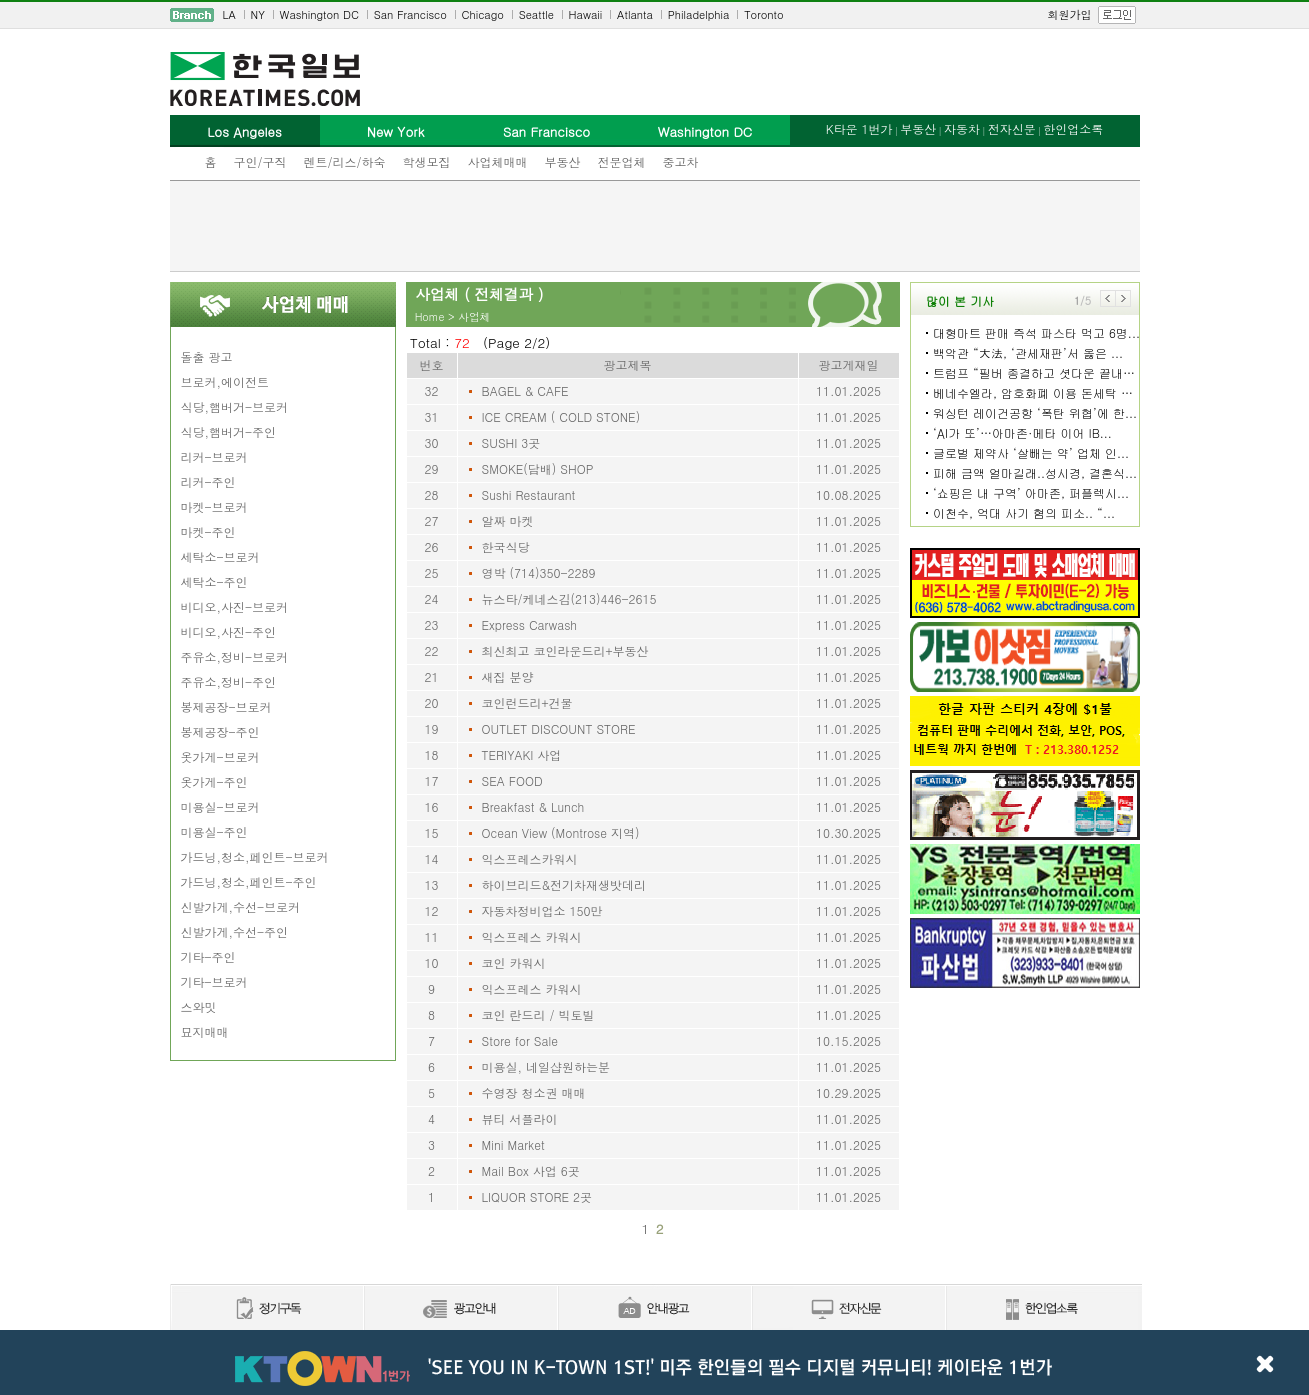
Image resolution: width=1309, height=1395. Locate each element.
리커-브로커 (214, 456)
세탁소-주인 (214, 581)
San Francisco (410, 14)
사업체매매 (498, 161)
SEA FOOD (512, 780)
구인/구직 (260, 161)
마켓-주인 (208, 531)
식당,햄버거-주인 (229, 431)
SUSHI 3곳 (511, 442)
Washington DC (319, 14)
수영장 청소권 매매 (534, 1092)
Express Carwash (530, 624)
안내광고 (654, 1309)
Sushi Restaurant (529, 494)
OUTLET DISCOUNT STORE (559, 728)
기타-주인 (208, 956)
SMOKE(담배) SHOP (538, 468)
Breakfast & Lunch (533, 806)
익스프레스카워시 (530, 858)
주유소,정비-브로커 (235, 656)
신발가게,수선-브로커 (241, 906)
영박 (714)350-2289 (539, 572)
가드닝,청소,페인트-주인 (249, 881)
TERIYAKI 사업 (522, 754)
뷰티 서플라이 (520, 1118)
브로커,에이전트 (225, 381)
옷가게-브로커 (220, 756)
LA (229, 14)
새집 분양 (508, 676)
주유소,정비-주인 (229, 681)
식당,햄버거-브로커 (235, 406)
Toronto (763, 14)
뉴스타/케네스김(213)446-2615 (569, 598)
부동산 (563, 161)
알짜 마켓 (508, 520)
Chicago (483, 14)
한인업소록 (1073, 128)
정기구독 (266, 1309)
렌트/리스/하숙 (345, 161)
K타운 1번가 (859, 128)
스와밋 (199, 1006)
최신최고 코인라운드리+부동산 (565, 650)
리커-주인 (208, 481)
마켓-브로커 (214, 506)
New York (395, 131)
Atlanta (635, 14)
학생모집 (427, 161)
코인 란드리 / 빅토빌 (538, 1014)
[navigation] (655, 15)
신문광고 (460, 1309)
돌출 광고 (207, 356)
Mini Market (513, 1144)
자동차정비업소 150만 (542, 910)
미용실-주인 (214, 831)
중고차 (681, 161)
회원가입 (1070, 14)
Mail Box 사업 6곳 (531, 1170)
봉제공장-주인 (220, 731)
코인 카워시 (514, 962)
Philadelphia (699, 14)
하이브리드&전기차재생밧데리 (564, 884)
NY (258, 14)
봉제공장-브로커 (226, 706)
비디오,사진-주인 (229, 631)
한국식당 (506, 546)
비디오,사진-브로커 (235, 606)
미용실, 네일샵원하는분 (546, 1066)
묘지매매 (205, 1031)
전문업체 (622, 161)
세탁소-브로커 (220, 556)
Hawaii (586, 14)
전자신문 (1012, 128)
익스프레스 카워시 (532, 936)
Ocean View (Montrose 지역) (561, 832)
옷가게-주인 (214, 781)
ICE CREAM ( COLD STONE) (561, 416)
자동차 (962, 128)
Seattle (536, 14)
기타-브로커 (214, 981)
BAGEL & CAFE (525, 390)
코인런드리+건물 (527, 702)
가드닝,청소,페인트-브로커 (255, 856)
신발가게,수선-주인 (235, 931)
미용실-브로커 (220, 806)
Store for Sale (520, 1040)
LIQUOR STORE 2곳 (537, 1196)
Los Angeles (244, 131)
